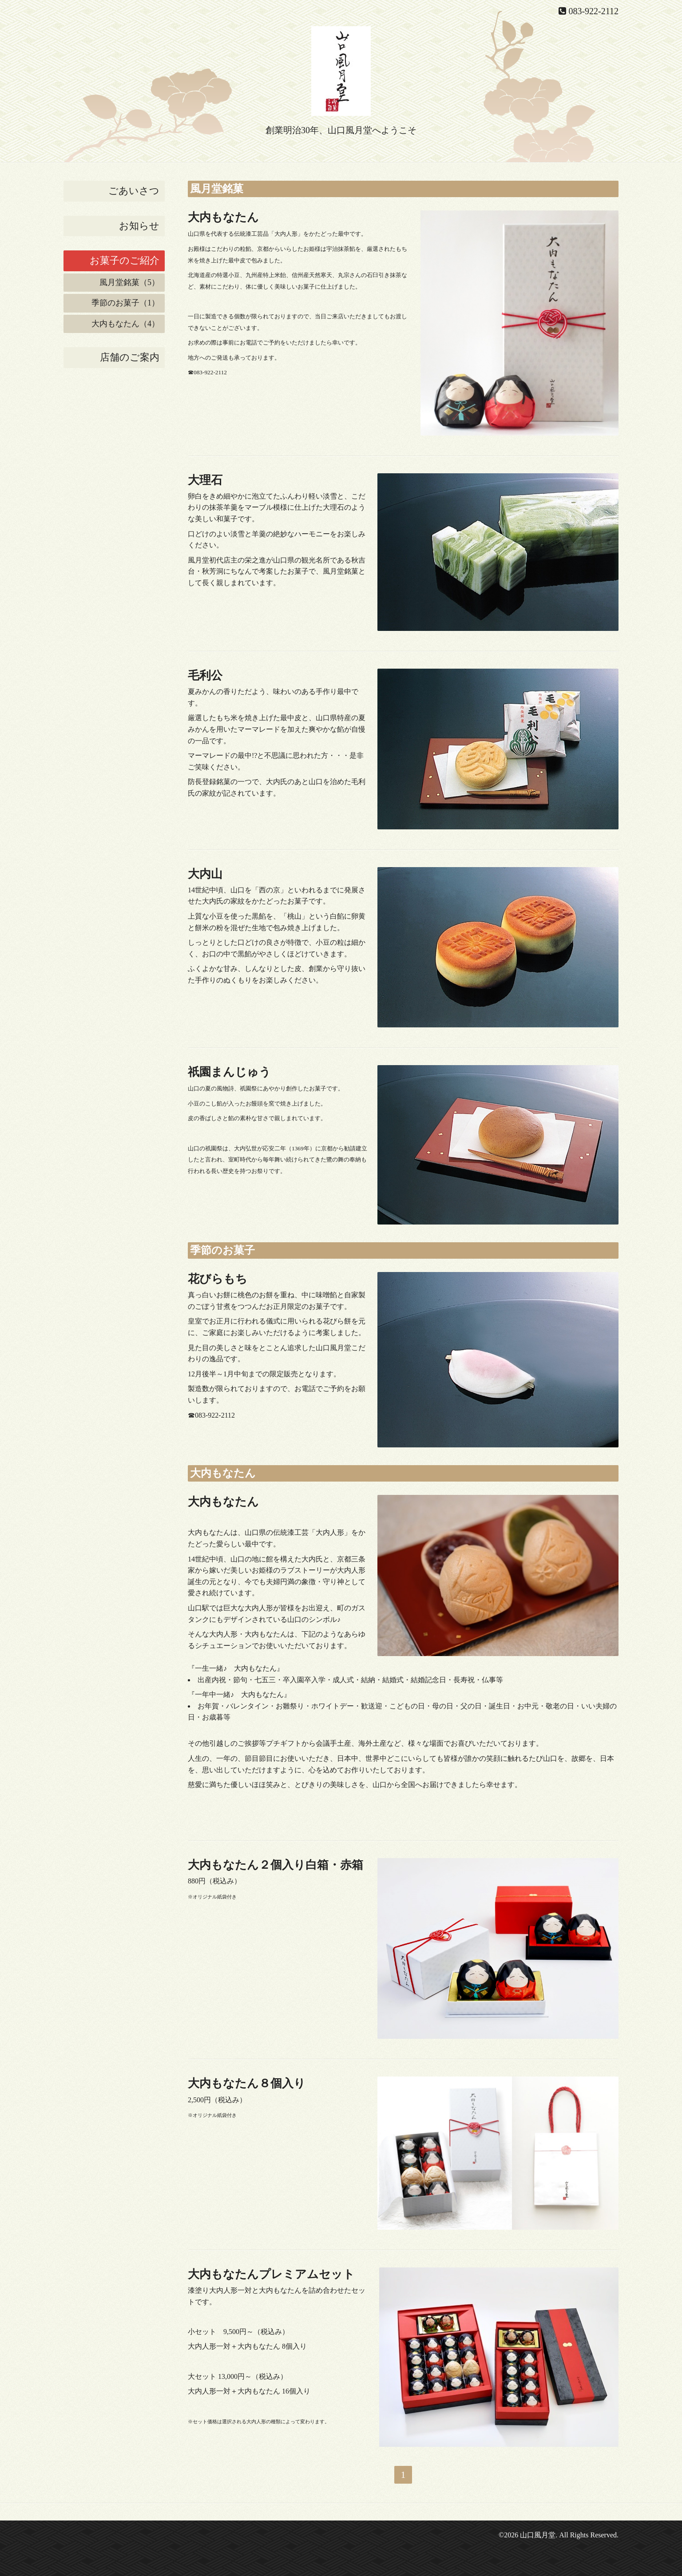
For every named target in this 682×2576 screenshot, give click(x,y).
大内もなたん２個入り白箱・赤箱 (275, 1865)
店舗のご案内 (129, 357)
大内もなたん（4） (125, 323)
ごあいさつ (133, 190)
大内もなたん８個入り (246, 2083)
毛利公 (205, 675)
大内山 (205, 874)
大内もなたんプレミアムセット (271, 2274)
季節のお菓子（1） (125, 302)
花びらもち (217, 1278)
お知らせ (139, 225)
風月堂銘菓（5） (129, 282)
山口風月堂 (537, 2535)
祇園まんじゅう (229, 1072)
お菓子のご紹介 (124, 260)
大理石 (205, 480)
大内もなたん (223, 217)
